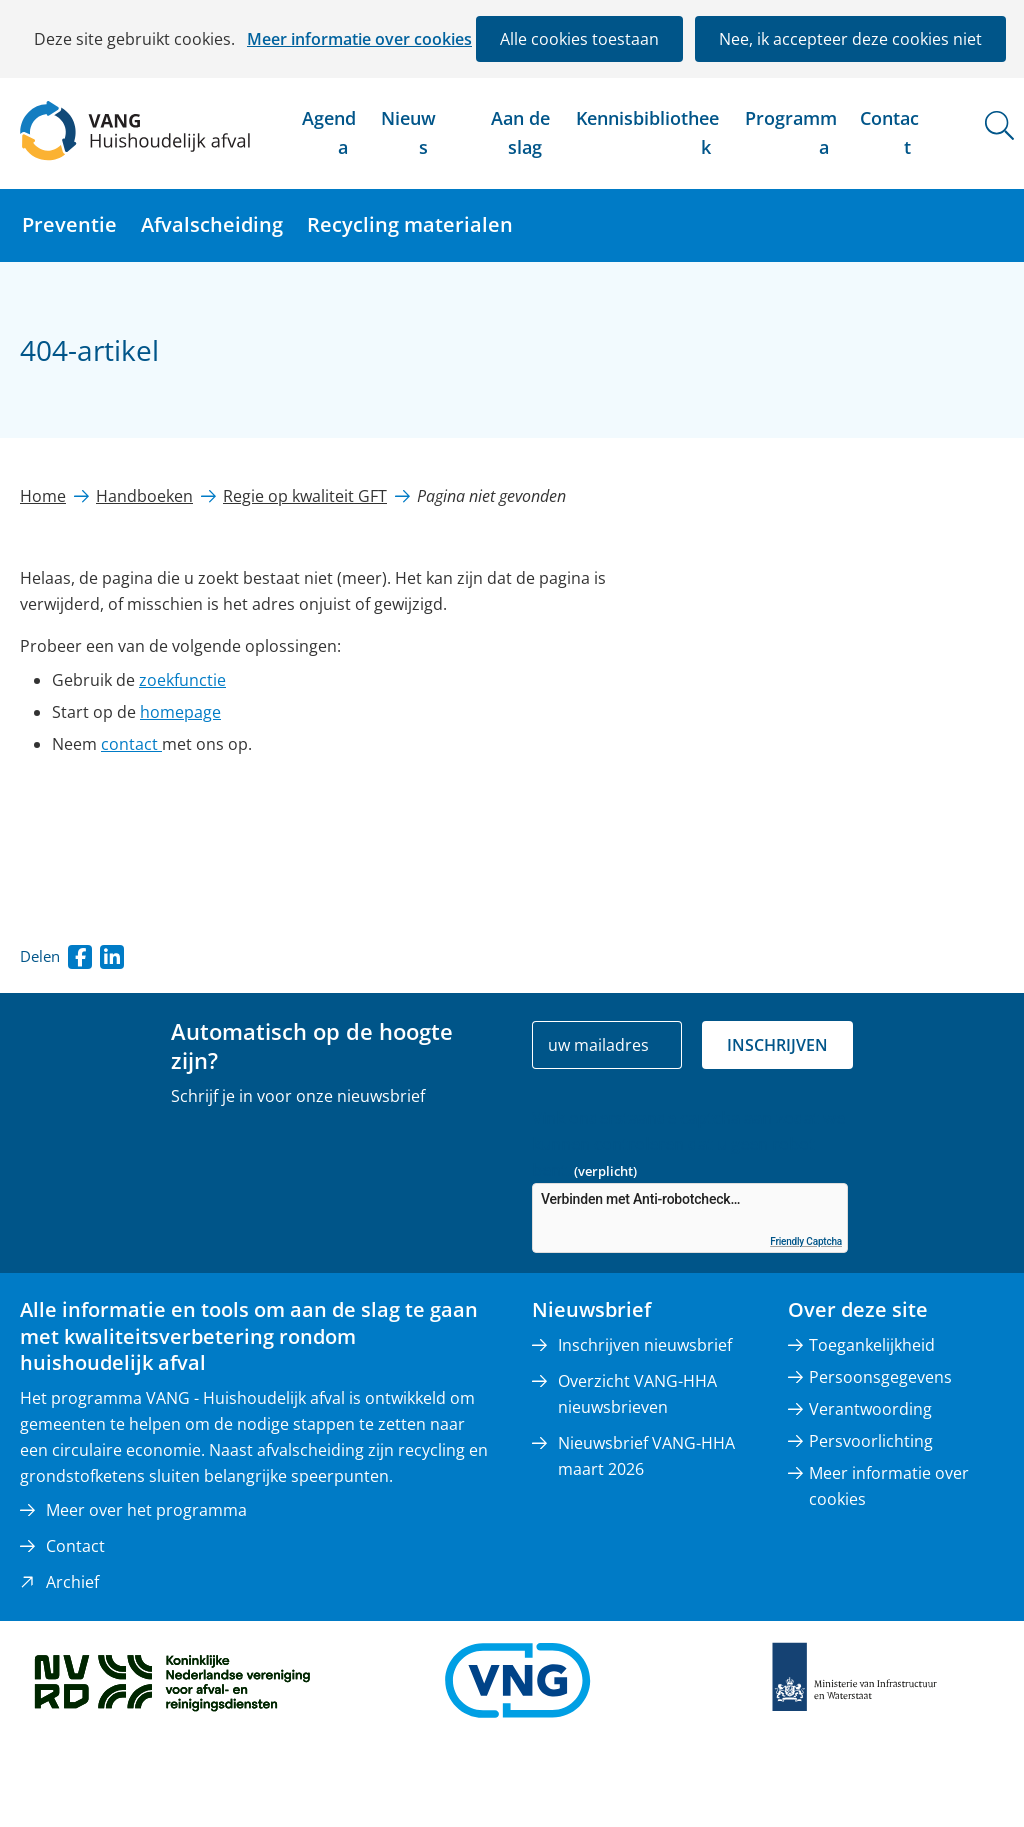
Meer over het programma (146, 1510)
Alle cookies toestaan (579, 39)
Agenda (329, 132)
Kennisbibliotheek (647, 132)
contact (131, 744)
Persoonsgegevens (880, 1377)
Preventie (69, 224)
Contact (889, 132)
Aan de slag (520, 132)
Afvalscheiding (212, 224)
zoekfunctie (182, 680)
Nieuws (408, 132)
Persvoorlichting (871, 1441)
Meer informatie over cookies (359, 39)
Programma (791, 132)
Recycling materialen (410, 224)
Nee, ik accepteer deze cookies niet (850, 39)
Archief (72, 1582)
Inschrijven (777, 1045)
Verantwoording (870, 1409)
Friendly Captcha (806, 1241)
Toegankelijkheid (872, 1345)
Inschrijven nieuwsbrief (645, 1345)
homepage (180, 712)
